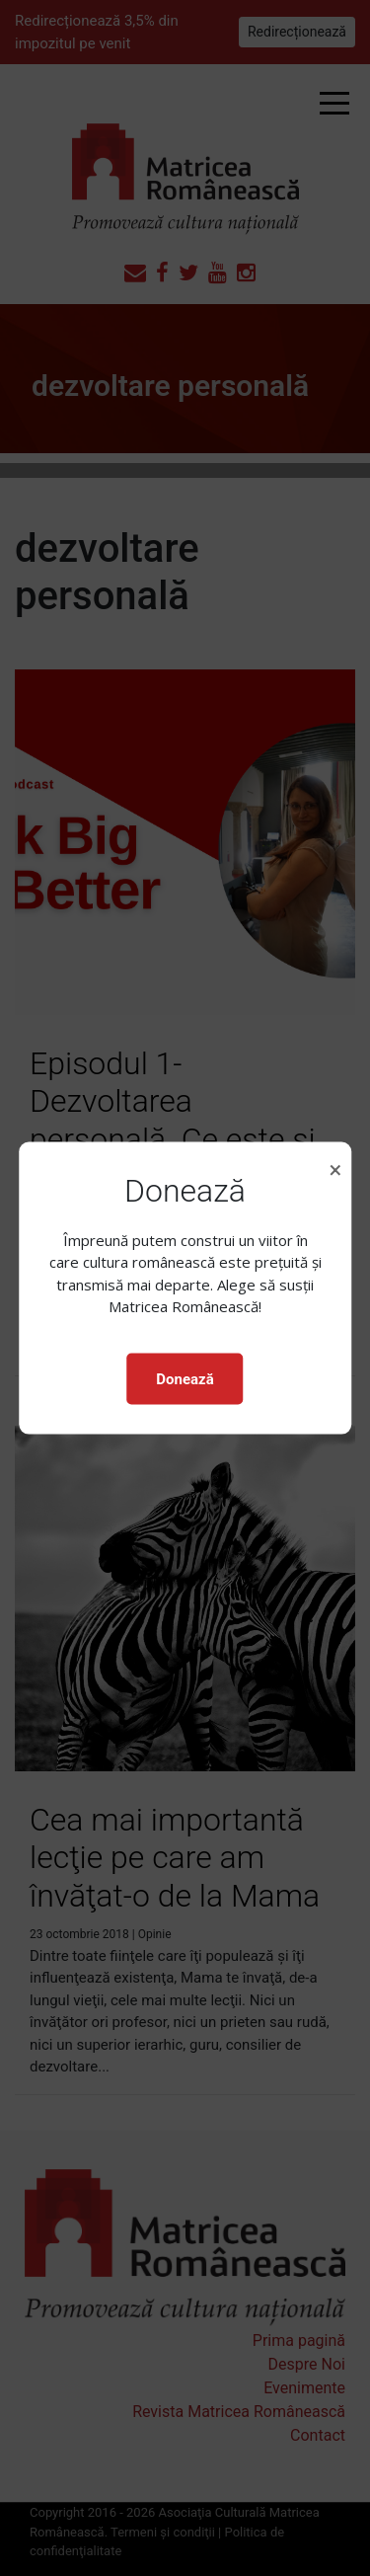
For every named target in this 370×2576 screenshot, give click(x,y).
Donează (184, 1378)
